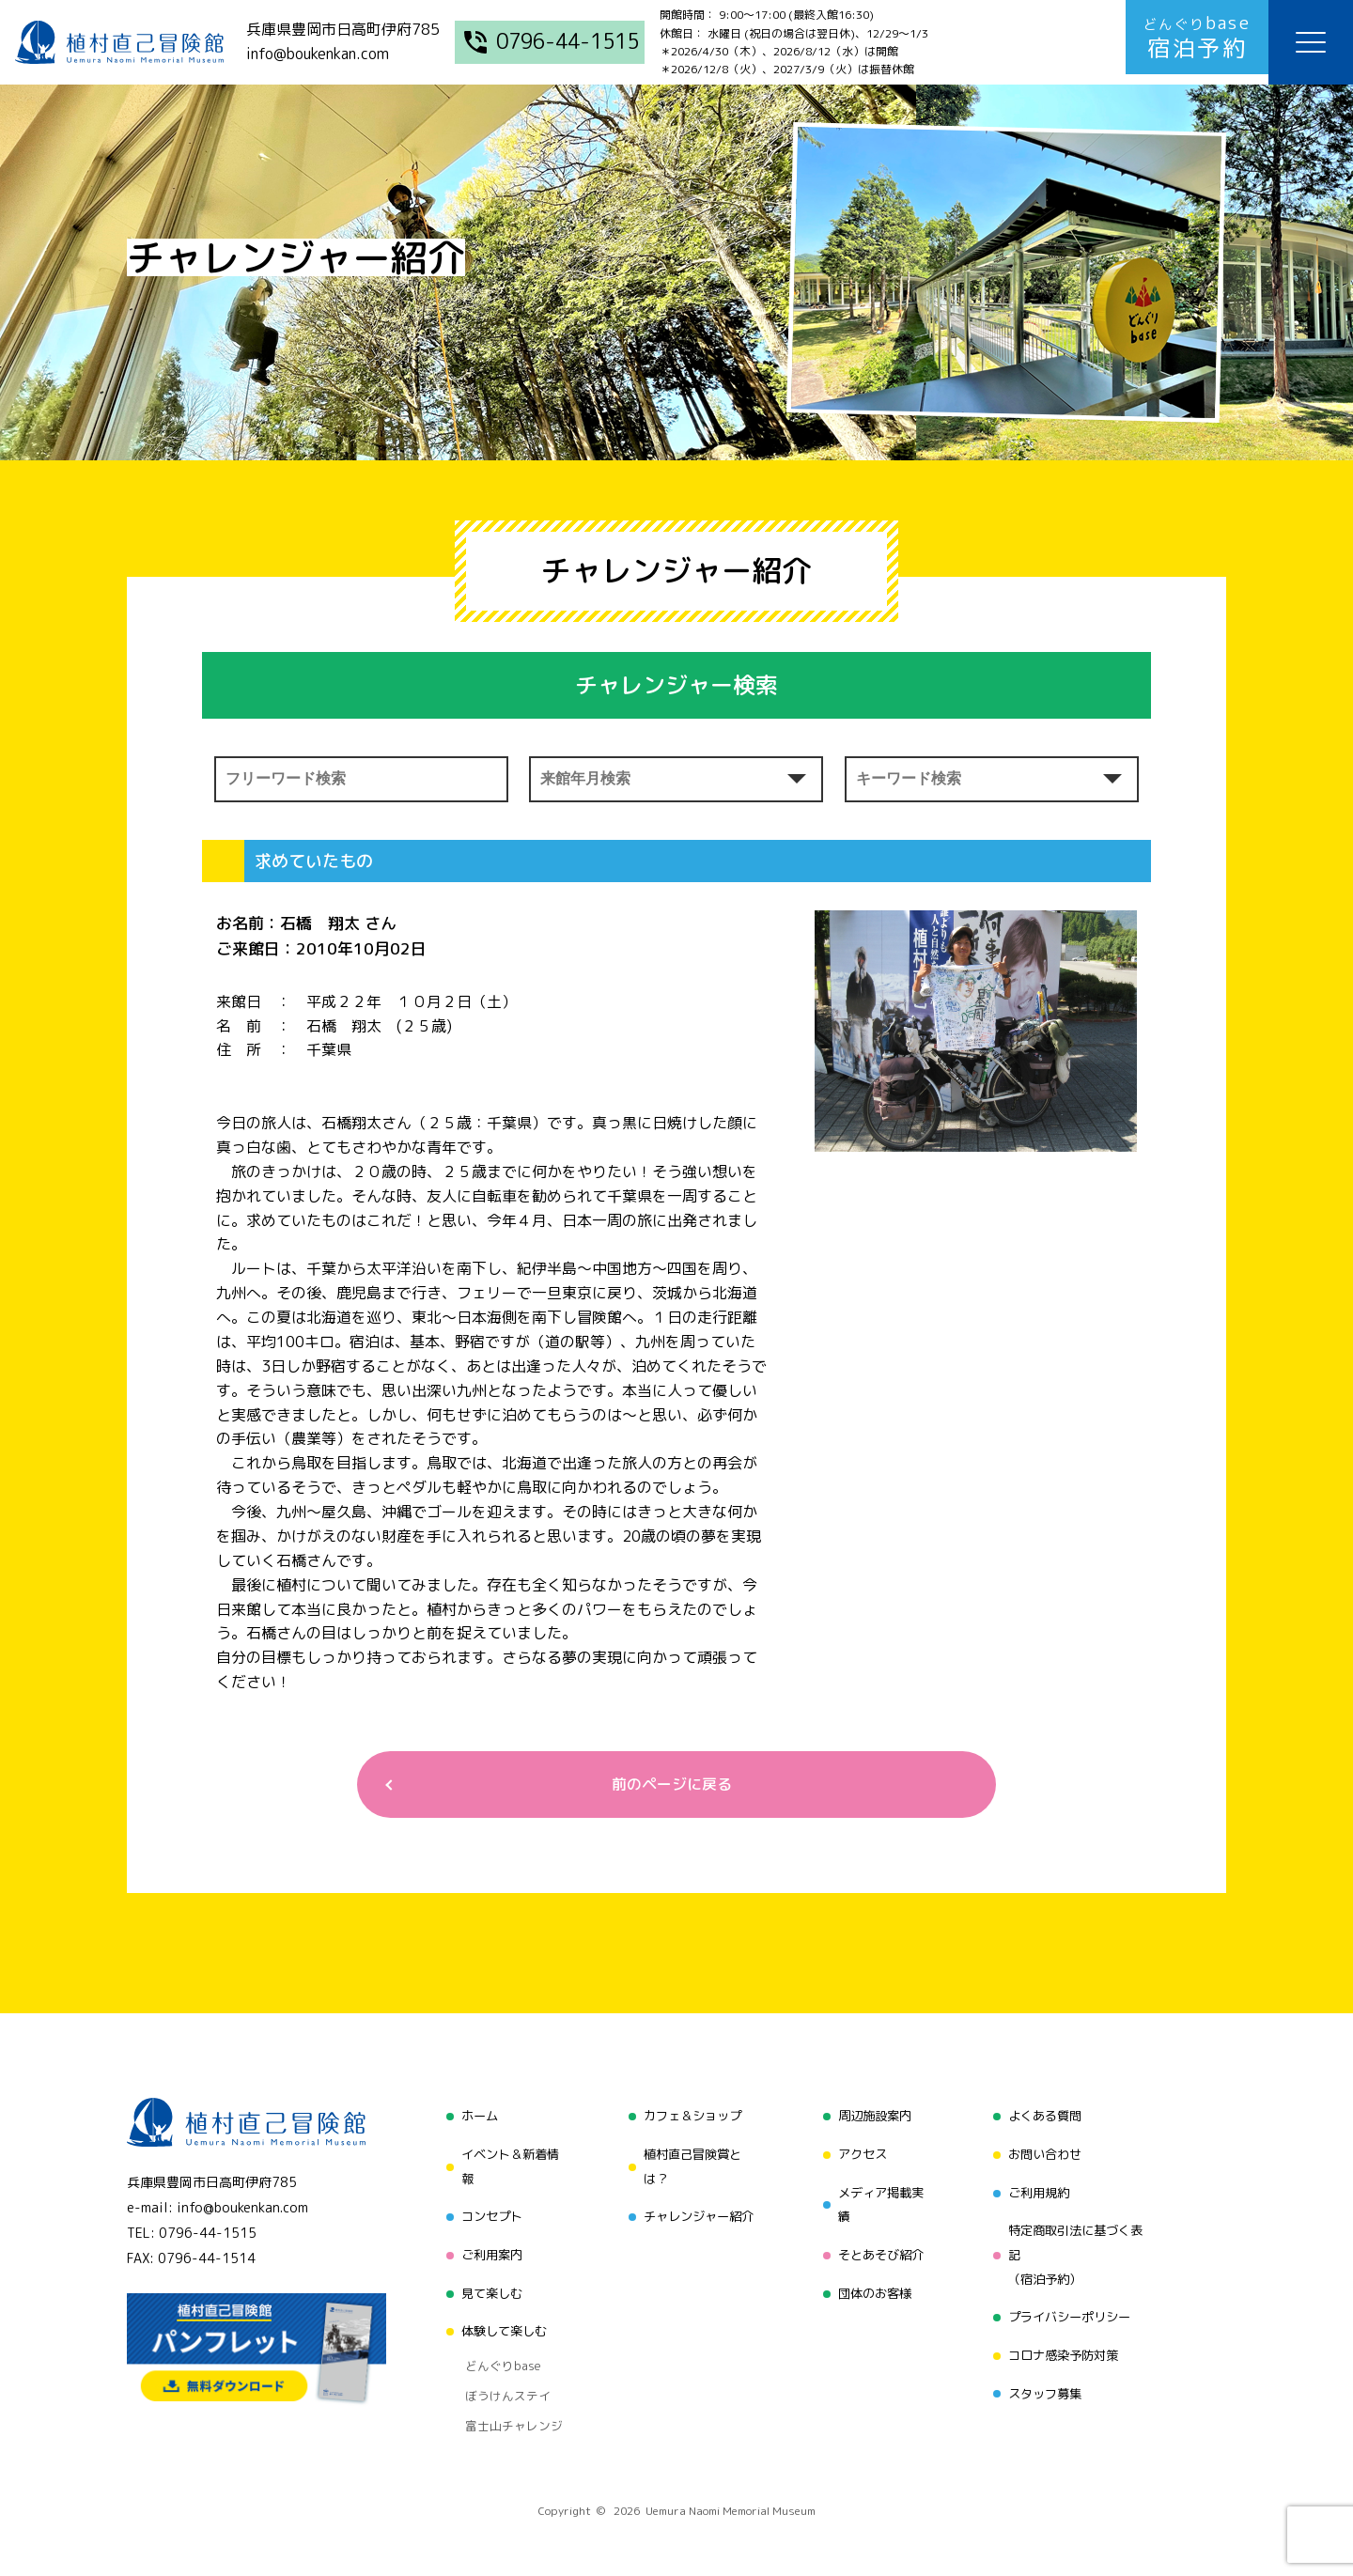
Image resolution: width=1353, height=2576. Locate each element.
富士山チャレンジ (505, 2397)
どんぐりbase (495, 2350)
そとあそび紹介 (879, 2249)
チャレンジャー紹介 (696, 2214)
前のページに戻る (669, 1785)
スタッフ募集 (1044, 2381)
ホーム (472, 2118)
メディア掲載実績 (879, 2201)
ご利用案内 (486, 2249)
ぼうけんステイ (499, 2374)
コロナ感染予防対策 (1064, 2345)
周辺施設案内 (872, 2118)
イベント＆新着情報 (505, 2166)
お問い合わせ (1044, 2154)
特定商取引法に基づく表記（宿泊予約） (1077, 2249)
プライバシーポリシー (1071, 2310)
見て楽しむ (486, 2285)
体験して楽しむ (499, 2321)
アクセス (859, 2154)
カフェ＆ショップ (689, 2118)
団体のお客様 (872, 2285)
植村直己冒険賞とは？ (689, 2166)
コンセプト (486, 2214)
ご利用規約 (1038, 2189)
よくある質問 (1044, 2118)
